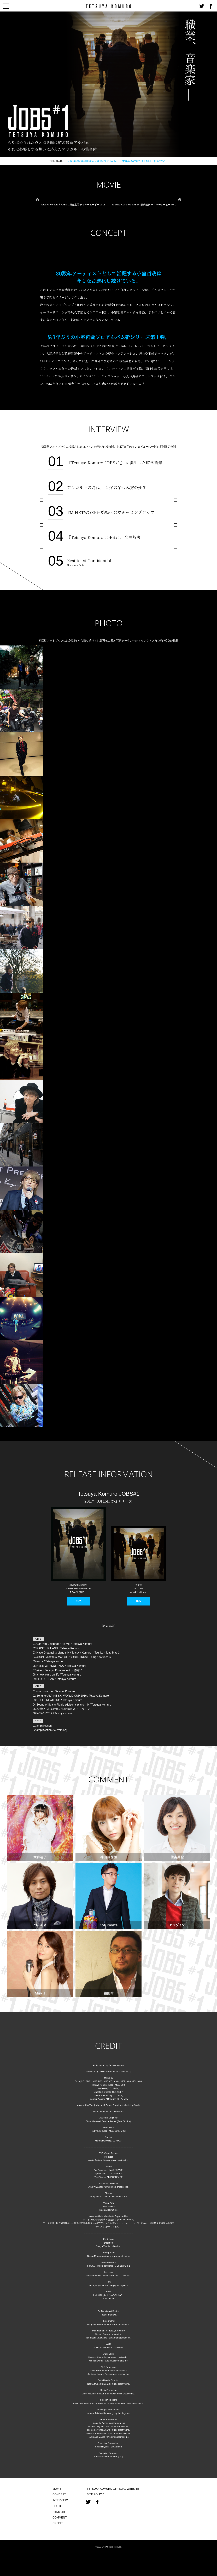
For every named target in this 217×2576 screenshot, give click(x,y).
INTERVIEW (60, 2500)
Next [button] (179, 200)
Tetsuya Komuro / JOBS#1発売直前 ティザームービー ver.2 (144, 204)
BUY (78, 1601)
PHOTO (57, 2506)
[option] (108, 161)
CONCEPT (59, 2494)
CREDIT (57, 2523)
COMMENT (59, 2517)
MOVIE (56, 2488)
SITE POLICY (95, 2494)
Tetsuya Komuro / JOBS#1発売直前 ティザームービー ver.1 (73, 204)
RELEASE (58, 2511)
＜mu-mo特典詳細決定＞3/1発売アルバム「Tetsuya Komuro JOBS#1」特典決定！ (117, 161)
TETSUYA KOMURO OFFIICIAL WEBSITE (113, 2488)
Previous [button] (37, 200)
